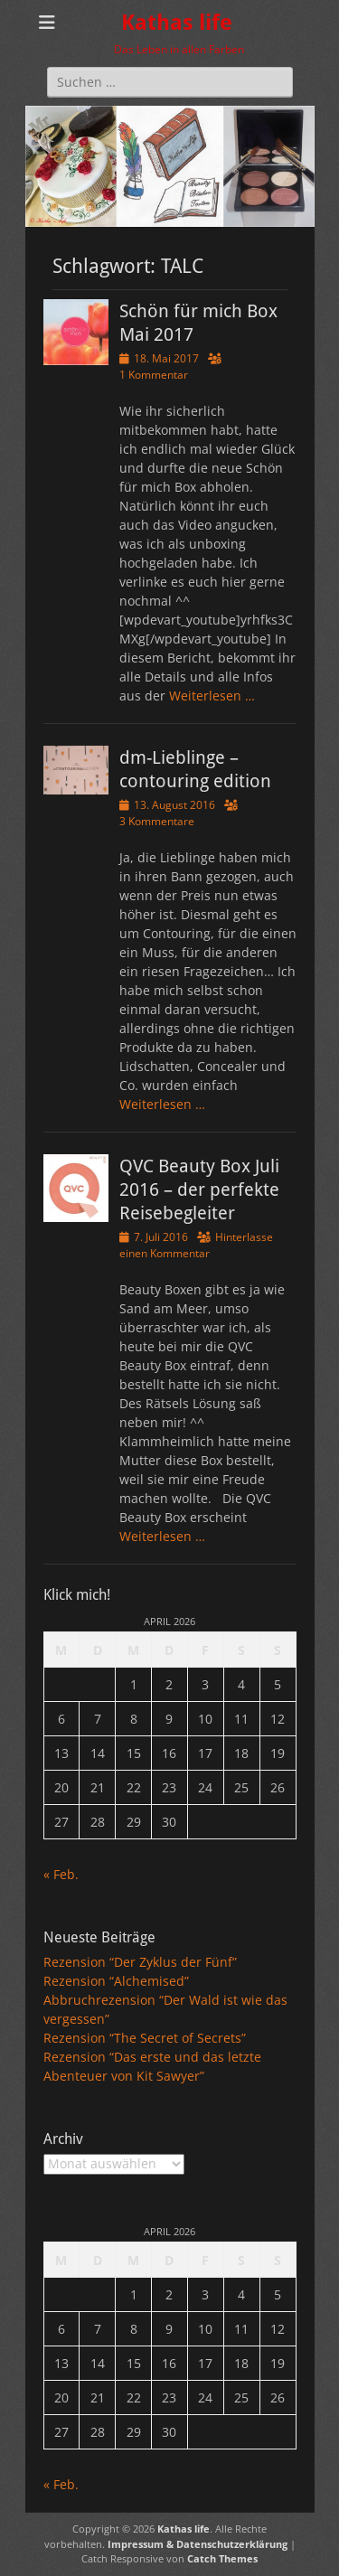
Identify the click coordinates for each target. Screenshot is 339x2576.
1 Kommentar (153, 374)
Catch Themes (222, 2558)
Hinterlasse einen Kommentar (196, 1245)
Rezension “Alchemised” (116, 1980)
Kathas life (176, 22)
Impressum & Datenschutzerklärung (197, 2544)
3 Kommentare (156, 821)
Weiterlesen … (212, 695)
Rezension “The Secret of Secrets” (144, 2037)
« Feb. (61, 1874)
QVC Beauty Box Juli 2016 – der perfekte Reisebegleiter (199, 1189)
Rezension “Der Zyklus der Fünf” (140, 1961)
